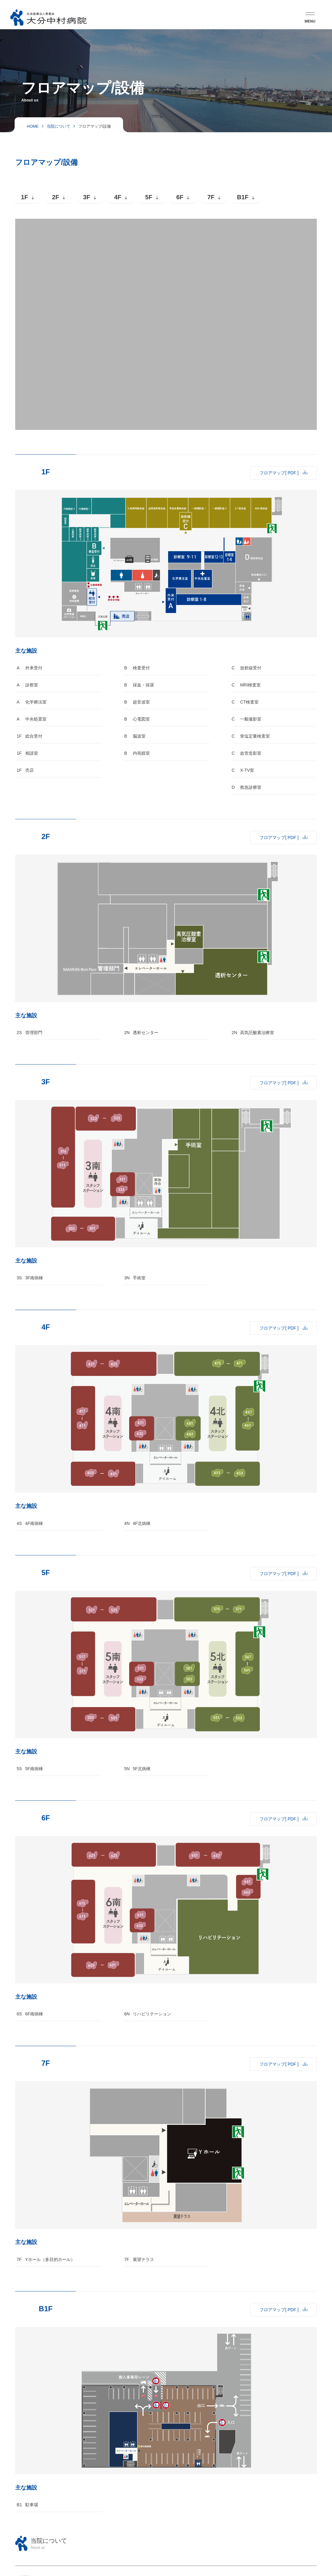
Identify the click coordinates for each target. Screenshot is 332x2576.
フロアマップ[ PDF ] (279, 472)
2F (55, 197)
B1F (243, 197)
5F (148, 197)
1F (24, 197)
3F (86, 197)
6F (179, 197)
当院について (58, 126)
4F (117, 197)
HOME (33, 126)
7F (210, 197)
